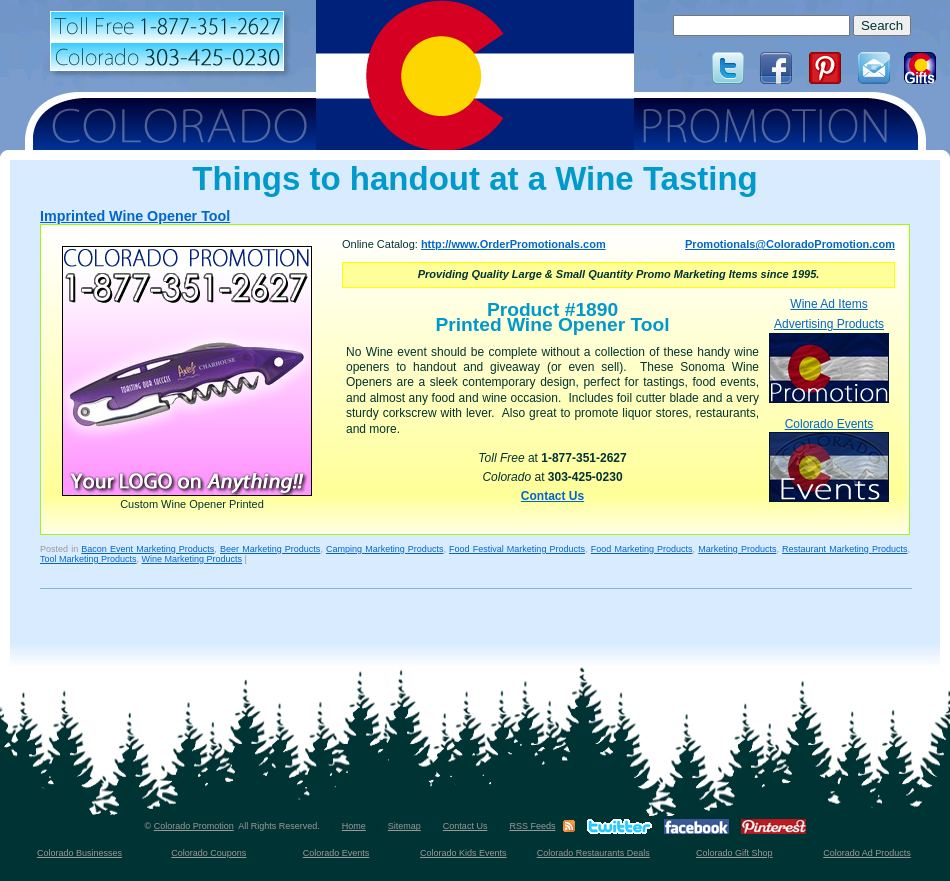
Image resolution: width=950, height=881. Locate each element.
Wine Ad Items (828, 304)
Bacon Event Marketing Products (147, 549)
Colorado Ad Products (867, 853)
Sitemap (404, 826)
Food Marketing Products (642, 549)
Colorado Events (829, 459)
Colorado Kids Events (463, 853)
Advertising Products (829, 359)
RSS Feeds (532, 826)
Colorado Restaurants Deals (593, 853)
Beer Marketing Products (270, 549)
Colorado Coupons (208, 853)
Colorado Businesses (79, 853)
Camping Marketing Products (384, 549)
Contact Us (552, 496)
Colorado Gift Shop (734, 853)
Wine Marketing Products (192, 559)
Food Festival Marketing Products (517, 549)
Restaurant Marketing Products (844, 549)
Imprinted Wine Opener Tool (135, 216)
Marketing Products (737, 549)
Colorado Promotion (194, 826)
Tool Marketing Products (88, 559)
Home (354, 826)
